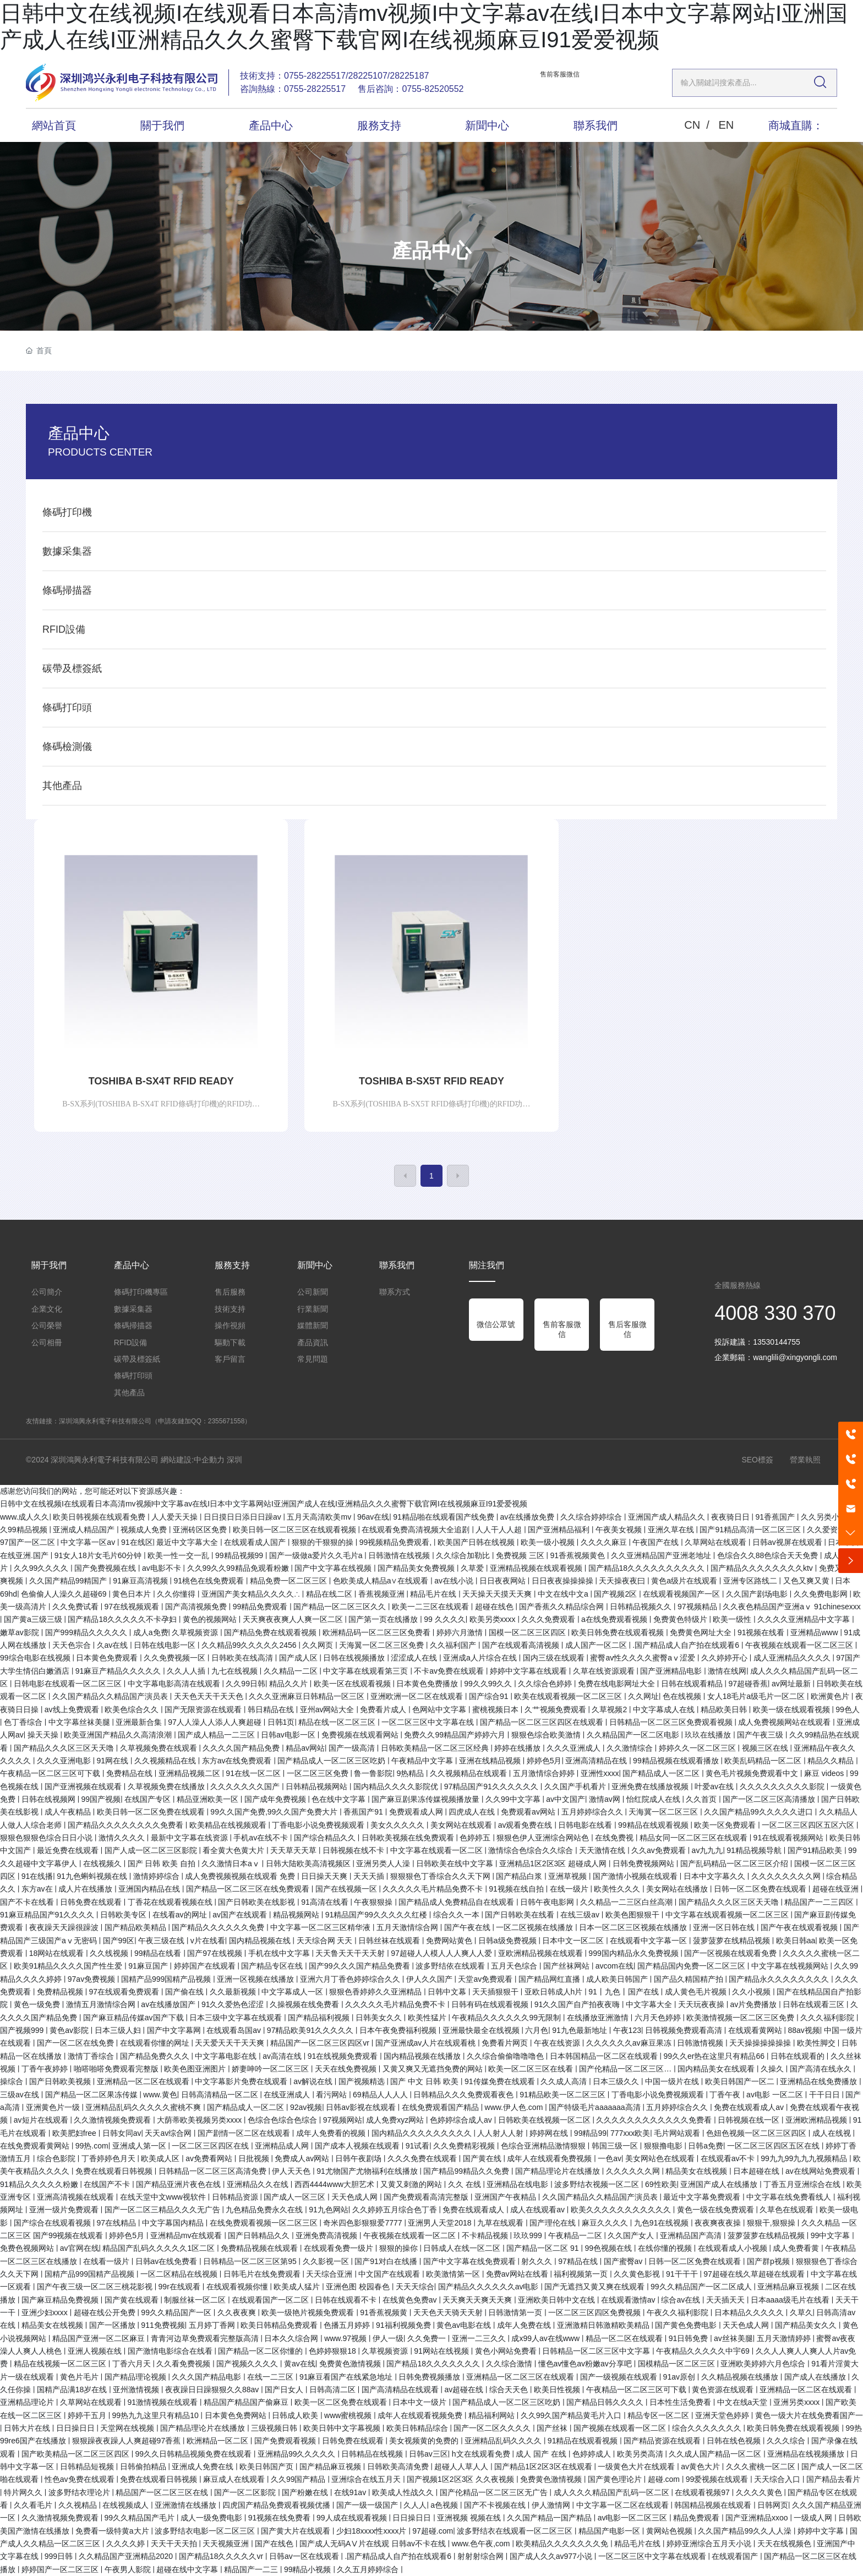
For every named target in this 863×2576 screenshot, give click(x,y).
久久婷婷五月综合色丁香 (395, 2209)
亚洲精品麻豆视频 (789, 2286)
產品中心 (431, 250)
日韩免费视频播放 (430, 2376)
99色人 (847, 1709)
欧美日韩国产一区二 (741, 2081)
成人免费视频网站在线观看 (785, 1722)
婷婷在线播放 (518, 1748)
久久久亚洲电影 (65, 1760)
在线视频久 (103, 1863)
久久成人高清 (564, 2081)
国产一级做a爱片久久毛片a (316, 1555)
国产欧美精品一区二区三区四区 (76, 2453)
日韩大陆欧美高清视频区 (309, 1863)
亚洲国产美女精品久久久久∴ (251, 1594)
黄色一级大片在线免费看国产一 (809, 2415)
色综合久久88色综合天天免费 (768, 1555)
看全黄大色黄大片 (234, 1850)
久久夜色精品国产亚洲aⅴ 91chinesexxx (792, 1606)
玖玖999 (529, 2235)
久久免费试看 (76, 1606)
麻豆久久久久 (606, 2222)
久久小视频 (752, 1991)
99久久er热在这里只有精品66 (714, 2056)
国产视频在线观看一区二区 (620, 2428)
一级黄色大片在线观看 (637, 2466)
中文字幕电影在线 (227, 2056)
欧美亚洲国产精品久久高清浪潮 (119, 1734)
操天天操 (44, 1734)
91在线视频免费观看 (344, 2056)
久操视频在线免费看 (305, 2004)
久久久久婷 (126, 2543)
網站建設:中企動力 (193, 1459)
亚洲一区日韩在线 (725, 1927)
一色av (609, 2158)
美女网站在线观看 (462, 1825)
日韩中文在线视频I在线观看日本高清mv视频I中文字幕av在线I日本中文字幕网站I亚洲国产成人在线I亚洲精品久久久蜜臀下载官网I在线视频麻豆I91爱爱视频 (263, 1503)
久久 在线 (465, 2184)
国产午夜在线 (468, 1927)
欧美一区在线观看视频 (353, 1683)
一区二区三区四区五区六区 (809, 1825)
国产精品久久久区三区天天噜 (65, 1748)
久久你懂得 (177, 1594)
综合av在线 (681, 2299)
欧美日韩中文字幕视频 (343, 2428)
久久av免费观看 (659, 1850)
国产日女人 (285, 2389)
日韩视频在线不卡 (354, 1850)
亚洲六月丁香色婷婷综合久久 (351, 1979)
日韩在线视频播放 (355, 1657)
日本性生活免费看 (681, 2402)
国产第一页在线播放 (384, 1619)
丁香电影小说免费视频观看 (319, 1825)
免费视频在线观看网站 (361, 1734)
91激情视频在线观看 (164, 2402)
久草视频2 (610, 1709)
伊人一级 (388, 2338)
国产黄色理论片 (616, 2479)
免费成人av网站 (303, 2158)
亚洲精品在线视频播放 (806, 2453)
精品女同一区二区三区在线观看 (695, 1837)
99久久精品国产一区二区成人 (702, 2286)
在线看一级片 (107, 2261)
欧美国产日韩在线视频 (477, 1542)
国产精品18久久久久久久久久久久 (647, 1568)
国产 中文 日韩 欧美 (425, 2081)
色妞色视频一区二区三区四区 (757, 2133)
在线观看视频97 (703, 2492)
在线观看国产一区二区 (271, 2299)
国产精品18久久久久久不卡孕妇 (123, 1619)
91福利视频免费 (404, 2325)
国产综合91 (489, 1696)
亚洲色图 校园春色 (359, 2286)
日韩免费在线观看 (92, 1902)
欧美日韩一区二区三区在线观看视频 (295, 1529)
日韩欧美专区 (124, 1914)
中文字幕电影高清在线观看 (175, 1683)
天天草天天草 (294, 1850)
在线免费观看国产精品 (441, 2107)
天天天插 (369, 1876)
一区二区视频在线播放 (535, 1927)
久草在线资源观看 (605, 1671)
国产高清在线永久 (822, 2068)
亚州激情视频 (137, 2389)
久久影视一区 (327, 2261)
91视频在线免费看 (280, 2517)
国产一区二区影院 (246, 2492)
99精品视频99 (240, 1555)
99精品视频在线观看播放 (676, 1760)
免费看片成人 (384, 1709)
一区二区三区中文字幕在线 (428, 1722)
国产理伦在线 (553, 2222)
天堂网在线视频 (128, 2428)
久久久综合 (787, 2440)
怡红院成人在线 (654, 1799)
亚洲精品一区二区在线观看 (144, 2081)
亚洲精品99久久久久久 (297, 2453)
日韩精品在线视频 (373, 2453)
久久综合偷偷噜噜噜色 (506, 2056)
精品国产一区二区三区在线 (163, 2492)
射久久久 (537, 2261)
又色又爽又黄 (807, 1580)
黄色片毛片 (80, 2376)
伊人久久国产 (430, 1979)
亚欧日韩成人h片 (555, 1991)
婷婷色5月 (544, 1760)
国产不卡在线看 (28, 1902)
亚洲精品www (815, 1632)
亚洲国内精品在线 (150, 1888)
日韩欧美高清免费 (399, 2466)
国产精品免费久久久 (156, 2056)
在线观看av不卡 (729, 2158)
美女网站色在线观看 (661, 2158)
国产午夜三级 (761, 1734)
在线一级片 (570, 1888)
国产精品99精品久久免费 (467, 2171)
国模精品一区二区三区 (677, 2363)
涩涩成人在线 (415, 1657)
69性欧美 (661, 2184)
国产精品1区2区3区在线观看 (544, 2466)
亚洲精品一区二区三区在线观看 (521, 2376)
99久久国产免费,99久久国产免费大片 (275, 1811)
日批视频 (254, 2158)
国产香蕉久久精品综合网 (562, 1606)
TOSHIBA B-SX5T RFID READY (431, 1081)
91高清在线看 (325, 1902)
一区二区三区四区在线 (211, 2145)
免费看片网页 (506, 2042)
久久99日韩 (245, 1683)
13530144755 (776, 1342)
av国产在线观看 (240, 1914)
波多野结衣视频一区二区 (597, 2184)
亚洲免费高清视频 (327, 2235)
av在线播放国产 (169, 2004)
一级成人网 (814, 2517)
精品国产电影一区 (610, 2530)
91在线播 (37, 1876)
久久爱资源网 (831, 1529)
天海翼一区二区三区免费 (382, 1645)
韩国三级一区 (616, 2145)
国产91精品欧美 (816, 1850)
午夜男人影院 (129, 2569)
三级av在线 (20, 2094)
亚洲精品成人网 (283, 2145)
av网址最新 (792, 1683)
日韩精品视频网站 (317, 1786)
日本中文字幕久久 (715, 1876)
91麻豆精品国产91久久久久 (48, 1914)
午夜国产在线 (656, 1542)
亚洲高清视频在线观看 (76, 2197)
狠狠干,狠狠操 (772, 2222)
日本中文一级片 (420, 2402)
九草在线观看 (501, 2222)
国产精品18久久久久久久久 (434, 2363)
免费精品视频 (61, 1991)
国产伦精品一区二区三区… (626, 2068)
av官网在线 (79, 2248)
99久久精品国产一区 (177, 2312)
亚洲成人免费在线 (204, 2466)
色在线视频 (683, 1696)
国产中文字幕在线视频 (334, 1568)
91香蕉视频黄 (384, 2312)
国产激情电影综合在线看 (171, 2351)
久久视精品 (78, 2505)
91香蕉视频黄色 (578, 1555)
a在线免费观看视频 (615, 1619)
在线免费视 (615, 1837)
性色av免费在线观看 (81, 2479)
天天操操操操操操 (761, 2042)
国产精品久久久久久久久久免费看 (126, 1825)
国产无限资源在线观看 (204, 1709)
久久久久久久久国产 (246, 1786)
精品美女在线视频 (697, 2171)
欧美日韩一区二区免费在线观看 (152, 1811)
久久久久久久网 (634, 2171)
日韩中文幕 (448, 1991)
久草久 (801, 2312)
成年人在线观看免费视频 (550, 2158)
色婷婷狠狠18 (333, 2351)
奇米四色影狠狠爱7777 (363, 2222)
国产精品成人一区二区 (662, 1773)
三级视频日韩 (275, 2428)
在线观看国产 (736, 2556)
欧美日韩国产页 (267, 2466)
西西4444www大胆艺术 (335, 2184)
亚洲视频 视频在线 (470, 2517)
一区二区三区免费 (319, 1773)
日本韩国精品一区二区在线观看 (605, 2056)
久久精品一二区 (292, 1671)
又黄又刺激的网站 (412, 2184)
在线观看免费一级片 (339, 2248)
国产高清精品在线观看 (401, 2389)
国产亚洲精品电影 (672, 1671)
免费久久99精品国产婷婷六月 (455, 1734)
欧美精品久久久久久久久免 (563, 2543)
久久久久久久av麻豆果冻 (630, 2042)
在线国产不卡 (108, 2184)
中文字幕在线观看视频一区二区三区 (728, 1914)
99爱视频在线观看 (718, 2479)
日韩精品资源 (236, 2197)
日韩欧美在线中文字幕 (455, 1863)
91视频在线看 (762, 1632)
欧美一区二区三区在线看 (531, 2068)
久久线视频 (110, 1953)
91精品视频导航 (755, 1850)
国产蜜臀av (624, 2261)
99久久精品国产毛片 (141, 2517)
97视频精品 (698, 1606)
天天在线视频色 (785, 2543)
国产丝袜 (553, 2428)
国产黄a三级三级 (34, 1619)
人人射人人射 (501, 2133)
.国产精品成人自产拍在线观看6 (686, 1645)
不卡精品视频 (486, 2235)
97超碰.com (432, 2530)
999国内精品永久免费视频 (634, 1953)
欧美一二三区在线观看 (431, 1606)
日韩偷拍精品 (144, 2466)
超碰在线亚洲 (836, 1888)
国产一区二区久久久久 (493, 2428)
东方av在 (38, 1888)
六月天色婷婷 (659, 2017)
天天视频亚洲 (227, 2543)
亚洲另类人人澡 (384, 1863)
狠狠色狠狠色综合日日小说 (47, 1837)
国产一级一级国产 (368, 2505)
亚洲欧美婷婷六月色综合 (763, 2363)
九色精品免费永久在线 (265, 2209)
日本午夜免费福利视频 (399, 2030)
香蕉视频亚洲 (382, 1594)
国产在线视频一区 (347, 1888)
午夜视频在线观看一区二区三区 (800, 1645)
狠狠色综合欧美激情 (547, 1734)
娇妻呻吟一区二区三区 (271, 2068)
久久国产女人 (632, 2235)
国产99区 (119, 1940)
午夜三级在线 (162, 1940)
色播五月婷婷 (348, 2325)
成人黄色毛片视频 (697, 1991)
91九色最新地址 (580, 2030)
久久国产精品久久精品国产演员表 (111, 1696)
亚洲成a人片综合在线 (481, 1657)
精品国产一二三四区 (820, 1902)
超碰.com (665, 2479)
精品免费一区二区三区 (289, 1580)
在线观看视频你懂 (238, 2286)
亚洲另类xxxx (797, 2402)
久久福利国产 (454, 1645)
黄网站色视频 (670, 2530)
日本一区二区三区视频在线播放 (634, 1927)
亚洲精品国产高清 (692, 2235)
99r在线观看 (181, 2286)
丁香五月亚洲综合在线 (803, 2184)
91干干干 (683, 2274)
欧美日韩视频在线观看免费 (100, 1516)
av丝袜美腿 (733, 2338)
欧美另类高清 (641, 2453)
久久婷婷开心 (725, 1657)
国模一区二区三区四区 (528, 1632)
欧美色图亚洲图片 (196, 2068)
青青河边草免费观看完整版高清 (206, 2338)
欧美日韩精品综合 (418, 2428)
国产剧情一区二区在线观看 (245, 2133)
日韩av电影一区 (289, 1734)
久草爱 (473, 1568)
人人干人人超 (500, 1529)
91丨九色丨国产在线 (624, 1991)
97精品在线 (578, 2261)
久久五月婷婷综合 (369, 2569)
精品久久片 (289, 1683)
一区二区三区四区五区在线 (774, 2145)
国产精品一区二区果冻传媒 (92, 2094)
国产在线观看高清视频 (521, 1645)
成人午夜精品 (69, 1811)
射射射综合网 (481, 2556)
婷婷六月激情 (460, 1632)
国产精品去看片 (833, 2479)
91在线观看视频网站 (789, 1837)
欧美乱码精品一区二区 (764, 1760)
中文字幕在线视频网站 (791, 1965)
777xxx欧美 (630, 2133)
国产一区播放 (113, 2325)
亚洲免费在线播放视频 (651, 1786)
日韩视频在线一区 (750, 2119)
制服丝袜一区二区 (196, 2299)
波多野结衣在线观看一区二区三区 (516, 2530)
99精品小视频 (308, 2569)
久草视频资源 (196, 1632)
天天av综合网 (169, 2133)
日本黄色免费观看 (108, 1657)
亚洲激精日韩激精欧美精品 (604, 2325)
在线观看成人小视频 (733, 2248)
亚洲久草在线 (672, 1529)
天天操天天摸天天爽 (498, 1594)
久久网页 (318, 1645)
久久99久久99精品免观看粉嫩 (239, 1568)
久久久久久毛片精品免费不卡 (434, 1888)
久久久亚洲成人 (575, 1748)
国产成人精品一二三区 (217, 1734)
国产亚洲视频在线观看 (84, 1786)
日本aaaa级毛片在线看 (791, 2299)
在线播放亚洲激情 (599, 2017)
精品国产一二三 (252, 2569)
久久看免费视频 (184, 2363)
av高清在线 (283, 2056)
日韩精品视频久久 (642, 1606)
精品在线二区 (330, 1594)
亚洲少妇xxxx (45, 2312)
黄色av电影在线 (464, 2325)
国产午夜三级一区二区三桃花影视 (96, 2286)
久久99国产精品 (299, 2479)
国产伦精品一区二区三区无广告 (495, 2492)
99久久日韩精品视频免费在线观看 (194, 2453)
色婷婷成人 (592, 2453)
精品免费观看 (697, 2517)
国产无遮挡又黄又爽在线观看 (595, 2286)
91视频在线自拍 (517, 1888)
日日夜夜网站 (503, 1580)
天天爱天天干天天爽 (230, 2042)
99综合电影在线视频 (36, 1657)
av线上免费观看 (73, 1709)
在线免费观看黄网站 (36, 2145)
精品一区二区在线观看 (625, 2338)
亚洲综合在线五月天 (367, 2479)
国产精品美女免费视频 (417, 1568)
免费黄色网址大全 (702, 1632)
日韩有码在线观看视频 (491, 2004)
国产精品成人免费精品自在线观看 (457, 1902)
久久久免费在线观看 (423, 2158)
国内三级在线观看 (555, 1657)
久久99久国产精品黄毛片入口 (572, 2415)
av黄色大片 (701, 2466)
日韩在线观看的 (799, 2056)
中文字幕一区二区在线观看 (623, 2505)
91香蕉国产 (775, 1516)
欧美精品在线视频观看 (229, 1825)
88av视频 (804, 2030)
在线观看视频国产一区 (682, 1594)
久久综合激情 (510, 2363)
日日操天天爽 (325, 1876)
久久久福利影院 (828, 2017)
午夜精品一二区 (576, 2235)
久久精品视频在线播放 (740, 2376)
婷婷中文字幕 (822, 2530)
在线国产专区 (148, 1799)
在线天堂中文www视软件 (164, 2197)
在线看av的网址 (180, 1914)
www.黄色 (160, 2094)
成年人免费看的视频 (332, 2133)
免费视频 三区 (521, 1555)
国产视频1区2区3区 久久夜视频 (461, 2479)
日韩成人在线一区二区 (462, 2248)
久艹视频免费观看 (556, 1709)
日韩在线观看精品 (693, 1683)
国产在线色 (275, 2543)
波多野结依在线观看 (451, 1965)
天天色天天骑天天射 (449, 2312)
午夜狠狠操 (374, 1902)
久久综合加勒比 (464, 1555)
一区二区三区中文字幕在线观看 (653, 2556)
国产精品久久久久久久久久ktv (763, 1568)
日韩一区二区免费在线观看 (761, 1888)
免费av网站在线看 (518, 2274)
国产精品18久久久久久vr (222, 2556)
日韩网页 (772, 2505)
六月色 (536, 2030)
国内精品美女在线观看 (717, 2068)
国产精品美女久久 (807, 2325)
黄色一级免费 (38, 2004)
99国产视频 (101, 1799)
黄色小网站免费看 (507, 2351)
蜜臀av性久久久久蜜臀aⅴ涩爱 (643, 1657)
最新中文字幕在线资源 (190, 1837)
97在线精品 (117, 2222)
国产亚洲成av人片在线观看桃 (426, 2042)
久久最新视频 (234, 1991)
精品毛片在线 (434, 1594)
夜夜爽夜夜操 (719, 2222)
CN (692, 125)
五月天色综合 (515, 1965)
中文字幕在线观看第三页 (366, 1671)
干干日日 (825, 2094)
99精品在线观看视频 (654, 1825)
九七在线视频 (235, 1671)
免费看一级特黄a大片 (113, 2530)
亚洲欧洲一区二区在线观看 (417, 1696)
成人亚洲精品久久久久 (793, 1657)
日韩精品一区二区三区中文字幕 (597, 2351)
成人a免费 (150, 1632)
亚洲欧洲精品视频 (817, 2119)
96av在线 (373, 1516)
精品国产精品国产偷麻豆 (247, 2402)
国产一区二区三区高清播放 (770, 1799)
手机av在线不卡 (261, 1837)
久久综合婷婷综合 (592, 1516)
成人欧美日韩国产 (618, 1979)
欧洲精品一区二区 (218, 2440)
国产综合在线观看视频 (53, 2222)
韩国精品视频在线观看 (713, 2505)
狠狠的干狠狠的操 (324, 1542)
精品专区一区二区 (659, 2415)
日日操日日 (76, 2428)
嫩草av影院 (20, 1632)
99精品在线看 (158, 1953)
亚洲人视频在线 (96, 2351)
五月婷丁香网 (213, 2325)
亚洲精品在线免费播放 (819, 2081)
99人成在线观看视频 (352, 2517)
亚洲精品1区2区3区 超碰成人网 (554, 1863)
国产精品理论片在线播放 (558, 2171)
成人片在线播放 (86, 1888)
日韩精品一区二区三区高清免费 (214, 2171)
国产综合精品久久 (326, 1837)
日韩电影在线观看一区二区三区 (69, 1683)
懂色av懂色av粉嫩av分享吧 (586, 2363)
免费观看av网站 (529, 1811)
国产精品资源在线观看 (663, 2440)
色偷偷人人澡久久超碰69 (64, 1594)
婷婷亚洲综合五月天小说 (710, 2543)
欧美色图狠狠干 (633, 1914)
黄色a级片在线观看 (685, 1580)
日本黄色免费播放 (428, 1683)
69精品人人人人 (381, 2094)
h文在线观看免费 (482, 2453)
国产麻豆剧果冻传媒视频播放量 (427, 1799)
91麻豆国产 (149, 1965)
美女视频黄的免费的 (425, 2440)
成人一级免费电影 (212, 2517)
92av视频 (306, 2107)
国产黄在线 (483, 2158)
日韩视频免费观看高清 (684, 2030)
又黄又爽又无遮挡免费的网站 (434, 2068)
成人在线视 (832, 2133)
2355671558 (226, 1421)
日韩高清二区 (333, 2389)
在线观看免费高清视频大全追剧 (417, 1529)
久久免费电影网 (822, 1594)
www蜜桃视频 (349, 2415)
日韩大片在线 (28, 2428)
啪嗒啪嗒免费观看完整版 (117, 2068)
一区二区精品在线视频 (180, 2274)
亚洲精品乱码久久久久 (504, 2440)
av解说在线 (314, 2081)
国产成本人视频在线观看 (358, 2145)
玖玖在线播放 (709, 1734)
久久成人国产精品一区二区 (716, 2453)
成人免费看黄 (797, 2248)
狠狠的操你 (399, 2248)
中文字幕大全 (650, 2004)
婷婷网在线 (549, 2133)
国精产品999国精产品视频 (167, 1979)
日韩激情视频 (701, 2042)
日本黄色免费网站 (237, 2415)
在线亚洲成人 (288, 2094)
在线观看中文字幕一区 (649, 1940)
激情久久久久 (123, 1837)
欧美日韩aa (796, 1940)
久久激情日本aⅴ (231, 1863)
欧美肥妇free (75, 2133)
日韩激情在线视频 (400, 1555)
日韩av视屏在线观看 (788, 1542)
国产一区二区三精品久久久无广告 (163, 2209)
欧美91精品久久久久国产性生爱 (69, 1965)
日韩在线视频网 (49, 1799)
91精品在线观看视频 (584, 2440)
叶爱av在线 (715, 1786)
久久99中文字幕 (513, 1799)
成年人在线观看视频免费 (421, 2415)
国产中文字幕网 (175, 2030)
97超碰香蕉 (748, 1683)
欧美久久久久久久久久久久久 (622, 2209)
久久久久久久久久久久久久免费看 (655, 2119)
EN (726, 125)
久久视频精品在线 (166, 1760)
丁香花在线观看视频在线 (171, 1902)
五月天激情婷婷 (785, 2338)
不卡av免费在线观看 (450, 1671)
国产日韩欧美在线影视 (257, 1902)
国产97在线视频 (215, 1953)
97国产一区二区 (28, 1542)
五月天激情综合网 (408, 1927)
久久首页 (702, 1799)
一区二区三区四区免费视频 (595, 2312)
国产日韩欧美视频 (61, 2081)
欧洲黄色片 (831, 1696)
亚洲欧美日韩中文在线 (557, 2299)
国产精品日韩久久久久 (606, 2402)
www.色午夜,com (482, 2543)
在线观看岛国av (234, 2030)
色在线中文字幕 (340, 1799)
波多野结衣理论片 (80, 2492)
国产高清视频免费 (197, 1606)
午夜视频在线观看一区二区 (410, 2235)
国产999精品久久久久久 (87, 1632)
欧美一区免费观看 (726, 1825)
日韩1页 (281, 1722)
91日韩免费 (689, 2338)
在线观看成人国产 (256, 1542)
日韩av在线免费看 (167, 2261)
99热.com (91, 2145)
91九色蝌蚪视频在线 (93, 1876)
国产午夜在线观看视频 (800, 1927)
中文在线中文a (564, 1594)
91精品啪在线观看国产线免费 (444, 1516)
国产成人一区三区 (295, 2197)
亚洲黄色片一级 (54, 2107)
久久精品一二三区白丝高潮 (627, 1902)
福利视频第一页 (582, 2274)
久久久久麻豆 (605, 1542)
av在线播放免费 (528, 1516)
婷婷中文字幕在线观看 (529, 1671)
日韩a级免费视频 (508, 1940)
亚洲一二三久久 (480, 2338)
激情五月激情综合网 (102, 2004)
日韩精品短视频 (88, 2466)
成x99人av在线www (546, 2338)
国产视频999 (23, 2030)
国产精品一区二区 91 (543, 2248)
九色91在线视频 (662, 2222)
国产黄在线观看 (133, 2299)
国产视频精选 (362, 2081)
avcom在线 (614, 1965)
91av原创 (680, 2376)
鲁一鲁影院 (373, 1773)
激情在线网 (727, 1671)
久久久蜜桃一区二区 (762, 2466)
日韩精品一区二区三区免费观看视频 (672, 1722)
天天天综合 (415, 2286)
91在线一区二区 (254, 1773)
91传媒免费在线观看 (501, 2081)
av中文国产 (565, 1799)
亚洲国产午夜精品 (506, 2197)
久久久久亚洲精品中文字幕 (804, 1619)
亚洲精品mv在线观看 (187, 2235)
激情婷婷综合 (157, 1876)
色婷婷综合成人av (462, 2119)
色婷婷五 (476, 1837)
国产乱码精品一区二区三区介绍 (735, 1863)
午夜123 (627, 2030)
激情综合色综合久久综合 (531, 1850)
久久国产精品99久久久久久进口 (759, 1811)
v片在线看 (207, 1940)
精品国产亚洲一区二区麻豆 (99, 2338)
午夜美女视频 (620, 1529)
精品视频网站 (297, 1914)
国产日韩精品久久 (260, 2235)
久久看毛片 (34, 2505)
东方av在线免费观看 (238, 1760)
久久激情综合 (631, 1748)
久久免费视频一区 (175, 1657)
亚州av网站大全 (328, 1709)
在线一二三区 (271, 2376)
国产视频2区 (616, 1594)
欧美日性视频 (558, 2389)
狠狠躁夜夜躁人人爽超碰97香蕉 (127, 2440)
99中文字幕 (831, 2235)
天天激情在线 (603, 1850)
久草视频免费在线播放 (167, 1786)
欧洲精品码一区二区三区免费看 (378, 1632)
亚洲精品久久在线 (259, 2184)
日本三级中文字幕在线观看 (236, 2017)
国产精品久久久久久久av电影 (489, 2286)
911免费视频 (162, 2325)
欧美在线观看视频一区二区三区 (569, 1696)
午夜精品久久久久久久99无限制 (507, 2017)
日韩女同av (121, 2133)
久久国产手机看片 (576, 1786)
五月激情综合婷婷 (545, 1773)
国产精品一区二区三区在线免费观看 (249, 1888)
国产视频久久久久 (248, 2363)
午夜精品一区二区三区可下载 (51, 1773)
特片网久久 (24, 2492)
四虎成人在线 (473, 1811)
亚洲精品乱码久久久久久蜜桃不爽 (144, 2107)
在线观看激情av (629, 2299)
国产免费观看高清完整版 (427, 2197)
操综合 (12, 2081)
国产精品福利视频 (320, 2017)
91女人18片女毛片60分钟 (99, 1555)
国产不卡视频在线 (496, 2505)
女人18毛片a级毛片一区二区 (757, 1696)
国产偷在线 (185, 1991)
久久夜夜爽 (237, 2312)
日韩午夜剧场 (359, 2158)
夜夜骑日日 (731, 1516)
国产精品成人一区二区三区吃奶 (332, 1760)
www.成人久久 (24, 1516)
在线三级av (581, 1914)
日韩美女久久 (380, 2017)
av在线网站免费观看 (821, 2171)
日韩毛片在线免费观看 (263, 2274)
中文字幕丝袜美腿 (80, 1722)
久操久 (773, 2068)
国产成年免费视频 (276, 1799)
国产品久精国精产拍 (689, 1979)
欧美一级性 (733, 1619)
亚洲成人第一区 (140, 2145)
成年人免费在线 (525, 2325)
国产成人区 (299, 1657)
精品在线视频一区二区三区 (61, 2363)
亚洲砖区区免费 (201, 1529)
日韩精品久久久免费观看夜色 (464, 2094)
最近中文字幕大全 (188, 1542)
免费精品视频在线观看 (260, 2248)
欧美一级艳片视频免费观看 (308, 2312)
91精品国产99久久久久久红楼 (377, 1914)
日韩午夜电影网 (548, 1902)
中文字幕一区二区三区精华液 (321, 1927)
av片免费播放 (754, 2004)
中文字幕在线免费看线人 (789, 2197)
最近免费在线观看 (69, 1850)
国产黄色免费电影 (687, 2325)
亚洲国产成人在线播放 (720, 2184)
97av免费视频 (92, 1979)
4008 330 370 (774, 1313)
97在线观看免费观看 (125, 1991)
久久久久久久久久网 (787, 1876)
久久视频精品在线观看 (469, 1773)
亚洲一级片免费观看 (65, 2209)
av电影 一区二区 (775, 2094)
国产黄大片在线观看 (296, 2530)
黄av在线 (299, 2363)
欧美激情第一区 (454, 2274)
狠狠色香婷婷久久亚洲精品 (376, 1991)
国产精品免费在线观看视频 (271, 1632)
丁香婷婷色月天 (109, 2158)
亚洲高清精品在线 (597, 1760)
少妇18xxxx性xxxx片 (372, 2530)
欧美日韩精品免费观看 (280, 2325)
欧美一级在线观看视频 (792, 1709)
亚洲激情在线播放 (187, 2505)
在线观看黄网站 (756, 2030)
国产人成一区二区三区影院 (152, 1850)
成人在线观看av (538, 2209)
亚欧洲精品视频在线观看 (541, 1953)
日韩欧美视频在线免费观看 (409, 1837)
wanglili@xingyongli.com (795, 1357)
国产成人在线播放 (816, 2376)
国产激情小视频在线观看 (636, 1876)
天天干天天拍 (175, 2543)
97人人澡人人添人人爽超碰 (215, 1722)
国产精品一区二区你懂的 (261, 2351)
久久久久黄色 (760, 2492)
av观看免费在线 (526, 1825)
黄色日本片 (132, 1594)
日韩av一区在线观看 (305, 2556)
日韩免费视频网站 (644, 1863)
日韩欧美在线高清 (243, 1657)
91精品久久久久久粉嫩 (40, 2184)
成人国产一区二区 (597, 1645)
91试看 (418, 2145)
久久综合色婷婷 (546, 1683)
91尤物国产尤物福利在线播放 (367, 2171)
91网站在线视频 (442, 2351)
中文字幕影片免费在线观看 (242, 2081)
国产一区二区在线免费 (76, 2042)
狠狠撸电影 (664, 2145)
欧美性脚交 (817, 2042)
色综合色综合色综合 (283, 2119)
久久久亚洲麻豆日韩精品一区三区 (308, 1696)
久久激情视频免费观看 (113, 2119)
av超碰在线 (464, 2389)
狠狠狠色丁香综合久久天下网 (441, 1876)
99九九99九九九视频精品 (805, 2158)
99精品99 (590, 2133)
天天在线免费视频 (347, 2068)
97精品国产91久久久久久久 (492, 1786)
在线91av (351, 2492)
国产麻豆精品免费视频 (61, 2299)
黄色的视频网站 (211, 1619)
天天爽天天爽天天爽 (478, 2299)
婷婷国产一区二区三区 (61, 2569)
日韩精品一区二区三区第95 (250, 2261)
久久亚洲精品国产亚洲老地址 (662, 1555)
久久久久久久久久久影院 (783, 1786)
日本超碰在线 (757, 2171)
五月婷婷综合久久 (593, 1811)
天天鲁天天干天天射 (351, 1953)
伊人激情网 (552, 2505)
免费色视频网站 (28, 2248)
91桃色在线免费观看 (210, 1580)
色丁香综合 (24, 1722)
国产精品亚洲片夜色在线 (179, 2184)
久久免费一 (427, 2338)
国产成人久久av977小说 (552, 2556)
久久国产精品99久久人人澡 (745, 2530)
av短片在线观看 (42, 2119)
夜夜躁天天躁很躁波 (65, 1927)
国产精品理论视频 (136, 2376)
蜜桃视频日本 (496, 1709)
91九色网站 (328, 2209)
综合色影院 (57, 2158)
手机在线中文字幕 (280, 1953)
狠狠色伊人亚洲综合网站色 (543, 1837)
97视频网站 (343, 2119)
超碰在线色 (495, 1606)
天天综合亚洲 (330, 2274)
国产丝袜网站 (567, 1965)
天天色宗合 (72, 1645)
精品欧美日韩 (725, 1709)
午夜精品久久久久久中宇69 (703, 2351)
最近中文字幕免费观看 (702, 2197)
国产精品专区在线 (273, 1965)
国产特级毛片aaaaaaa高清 (595, 2107)
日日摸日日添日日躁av (243, 1516)
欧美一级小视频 (549, 1542)
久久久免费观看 (549, 1619)
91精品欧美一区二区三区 (563, 2094)
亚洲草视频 (568, 1876)
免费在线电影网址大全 (617, 1683)
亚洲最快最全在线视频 (482, 2030)
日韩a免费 (705, 2145)
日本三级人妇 (119, 2030)
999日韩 (60, 2556)
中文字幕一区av (89, 1542)
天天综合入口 (778, 2479)
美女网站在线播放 (678, 1888)
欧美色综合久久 (133, 1709)
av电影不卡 (162, 1568)
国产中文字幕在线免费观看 (470, 2261)
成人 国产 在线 (542, 2453)
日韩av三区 (428, 2453)
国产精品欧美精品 (136, 1927)
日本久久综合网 (292, 2338)
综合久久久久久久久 (708, 2428)
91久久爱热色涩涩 (233, 2004)
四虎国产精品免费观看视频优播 (277, 2505)
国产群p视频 (769, 2261)
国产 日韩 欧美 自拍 (163, 1863)
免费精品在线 (130, 1773)
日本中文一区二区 (574, 1940)
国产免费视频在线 (106, 1568)
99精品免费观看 (261, 1606)
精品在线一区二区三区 (338, 1722)
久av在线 (113, 1645)
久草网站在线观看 (717, 1542)
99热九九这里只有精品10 (156, 2415)
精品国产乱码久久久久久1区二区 (159, 2248)
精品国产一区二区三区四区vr (321, 2042)
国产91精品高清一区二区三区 (751, 1529)
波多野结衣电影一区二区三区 (206, 2530)
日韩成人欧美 (296, 2415)
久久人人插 (187, 1671)
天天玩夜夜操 (702, 2004)
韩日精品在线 (272, 1709)
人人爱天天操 (175, 1516)
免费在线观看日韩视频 (115, 2171)
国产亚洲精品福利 (560, 1529)
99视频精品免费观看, (396, 1542)
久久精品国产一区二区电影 (634, 1734)
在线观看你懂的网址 (156, 2042)
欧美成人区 (161, 2158)
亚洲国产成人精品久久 (667, 1516)
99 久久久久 (444, 1619)
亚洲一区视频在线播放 (256, 1979)
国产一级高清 (353, 1748)
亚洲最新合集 (140, 1722)
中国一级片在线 (673, 2081)
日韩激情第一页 (516, 2312)
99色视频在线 (609, 2248)
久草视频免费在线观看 (159, 1748)
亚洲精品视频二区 (190, 1773)
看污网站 (332, 2094)
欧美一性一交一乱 (179, 1555)
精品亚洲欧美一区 (209, 1799)
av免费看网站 (209, 2158)
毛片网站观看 (678, 2133)
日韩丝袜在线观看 (390, 1940)
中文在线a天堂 (743, 2402)
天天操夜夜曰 (623, 1580)
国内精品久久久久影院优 (396, 1786)
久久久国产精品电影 (207, 2376)
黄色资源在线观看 (724, 2389)
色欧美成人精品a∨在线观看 (382, 1580)
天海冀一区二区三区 (664, 1811)
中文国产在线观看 (390, 2274)
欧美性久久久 (618, 1888)
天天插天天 (726, 2299)
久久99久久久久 (42, 1568)
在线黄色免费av (411, 2299)
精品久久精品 (831, 1760)
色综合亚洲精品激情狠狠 (544, 2145)
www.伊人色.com (515, 2107)
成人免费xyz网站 (396, 2119)
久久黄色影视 (638, 2274)
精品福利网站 (492, 2415)
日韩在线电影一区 (166, 1645)
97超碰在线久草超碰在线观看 (754, 2274)
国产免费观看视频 (286, 2440)
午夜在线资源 (558, 2042)
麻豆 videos (825, 1773)
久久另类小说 (825, 1516)
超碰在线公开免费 (106, 2312)
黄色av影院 (70, 2030)
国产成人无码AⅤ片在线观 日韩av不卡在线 (373, 2543)
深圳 (234, 1459)
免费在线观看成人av (750, 2107)
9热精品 (411, 1773)
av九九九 (707, 1850)
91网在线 (113, 1760)
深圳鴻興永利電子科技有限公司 (105, 1421)
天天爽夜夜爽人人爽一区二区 (294, 1619)
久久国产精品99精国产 (69, 1580)
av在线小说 (455, 1580)
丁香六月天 (132, 2363)
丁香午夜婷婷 (45, 2068)
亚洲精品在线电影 (518, 2184)
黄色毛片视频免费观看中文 (753, 1773)
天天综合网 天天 (326, 1940)
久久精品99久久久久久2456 (250, 1645)
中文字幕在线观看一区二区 (437, 1850)
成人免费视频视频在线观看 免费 (241, 1876)
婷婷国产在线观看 (206, 1965)
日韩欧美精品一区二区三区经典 (436, 1748)
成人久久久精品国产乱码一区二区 (612, 2492)
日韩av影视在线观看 (362, 2107)
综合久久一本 (457, 1914)
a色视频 (445, 2505)
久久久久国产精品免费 (242, 1748)
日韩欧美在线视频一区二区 (545, 2119)
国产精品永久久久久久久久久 (780, 1979)
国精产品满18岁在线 (73, 2389)
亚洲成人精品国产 (85, 1529)
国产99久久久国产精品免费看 (360, 1965)
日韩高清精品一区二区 (220, 2094)
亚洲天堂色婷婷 (723, 2415)
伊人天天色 (292, 2171)
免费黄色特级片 (681, 1619)
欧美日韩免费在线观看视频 (618, 1632)
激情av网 (605, 1799)
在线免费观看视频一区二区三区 (265, 2222)
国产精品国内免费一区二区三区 (692, 1965)
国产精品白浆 (520, 1876)
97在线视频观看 (133, 1606)
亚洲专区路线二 (751, 1580)
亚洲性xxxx (600, 1773)
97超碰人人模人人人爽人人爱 (442, 1953)
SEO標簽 (757, 1459)
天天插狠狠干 (496, 1991)
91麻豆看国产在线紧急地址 (347, 2376)
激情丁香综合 (92, 2056)
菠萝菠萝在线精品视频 (732, 1940)
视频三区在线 (766, 1748)
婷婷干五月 (88, 2415)
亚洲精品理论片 (28, 2402)
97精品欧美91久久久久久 (311, 2030)
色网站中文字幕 (440, 1709)
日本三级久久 (617, 2081)
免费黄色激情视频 (351, 2363)
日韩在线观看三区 (814, 2004)
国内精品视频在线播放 (423, 2056)
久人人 (415, 2505)
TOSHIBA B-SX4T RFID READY (161, 1081)
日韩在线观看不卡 (347, 2299)
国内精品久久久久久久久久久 (423, 2133)
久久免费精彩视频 (465, 2145)
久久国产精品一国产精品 (550, 2517)
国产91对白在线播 (386, 2261)
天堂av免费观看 (486, 1979)
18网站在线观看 (57, 1953)
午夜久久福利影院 (679, 2312)
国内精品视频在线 (261, 1940)
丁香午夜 (725, 2094)
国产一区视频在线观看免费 (731, 1953)
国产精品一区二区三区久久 (340, 1606)
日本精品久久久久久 (750, 2312)
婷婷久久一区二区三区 (698, 1748)
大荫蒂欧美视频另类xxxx (200, 2119)
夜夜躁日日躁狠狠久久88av (213, 2389)
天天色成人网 (355, 2197)
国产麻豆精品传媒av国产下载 (134, 2017)
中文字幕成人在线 (665, 1709)
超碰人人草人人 (462, 2466)
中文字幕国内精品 (174, 2222)
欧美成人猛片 (298, 2286)
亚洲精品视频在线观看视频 (537, 1568)
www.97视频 (346, 2338)
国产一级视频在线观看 (619, 2376)
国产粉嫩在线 (306, 2492)
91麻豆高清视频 (141, 1580)
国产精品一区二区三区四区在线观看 (542, 1722)
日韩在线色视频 (735, 2440)
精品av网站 (305, 1748)
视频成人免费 (145, 1529)
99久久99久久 (489, 1683)
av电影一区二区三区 (634, 2517)
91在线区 (137, 1542)
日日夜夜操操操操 (564, 1580)
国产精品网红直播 (550, 1979)
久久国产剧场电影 (758, 1594)
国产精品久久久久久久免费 (219, 1927)
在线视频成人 (126, 2505)
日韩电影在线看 (586, 1825)
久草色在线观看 (788, 2209)
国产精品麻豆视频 (331, 2466)
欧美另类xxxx (493, 1619)
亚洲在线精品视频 (491, 1760)
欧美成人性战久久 (404, 2492)
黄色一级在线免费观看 (716, 2209)
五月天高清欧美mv (320, 1516)
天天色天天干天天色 (209, 1696)
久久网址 (643, 1696)
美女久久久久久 (398, 1825)
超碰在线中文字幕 (188, 2569)
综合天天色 (509, 2389)
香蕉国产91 (364, 1811)
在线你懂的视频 (666, 2248)
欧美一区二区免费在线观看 (341, 2402)
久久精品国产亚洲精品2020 (127, 2556)
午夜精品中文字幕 (423, 1760)
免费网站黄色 (450, 1940)
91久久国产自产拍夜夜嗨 (578, 2004)
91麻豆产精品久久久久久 (119, 1671)
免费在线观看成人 (474, 2209)
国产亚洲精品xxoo (757, 2517)
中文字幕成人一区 (293, 1991)
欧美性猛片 (428, 2017)
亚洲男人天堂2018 (440, 2222)
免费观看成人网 (417, 1811)
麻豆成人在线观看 (235, 2479)
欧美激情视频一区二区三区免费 (741, 2017)
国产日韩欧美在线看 (520, 1914)
